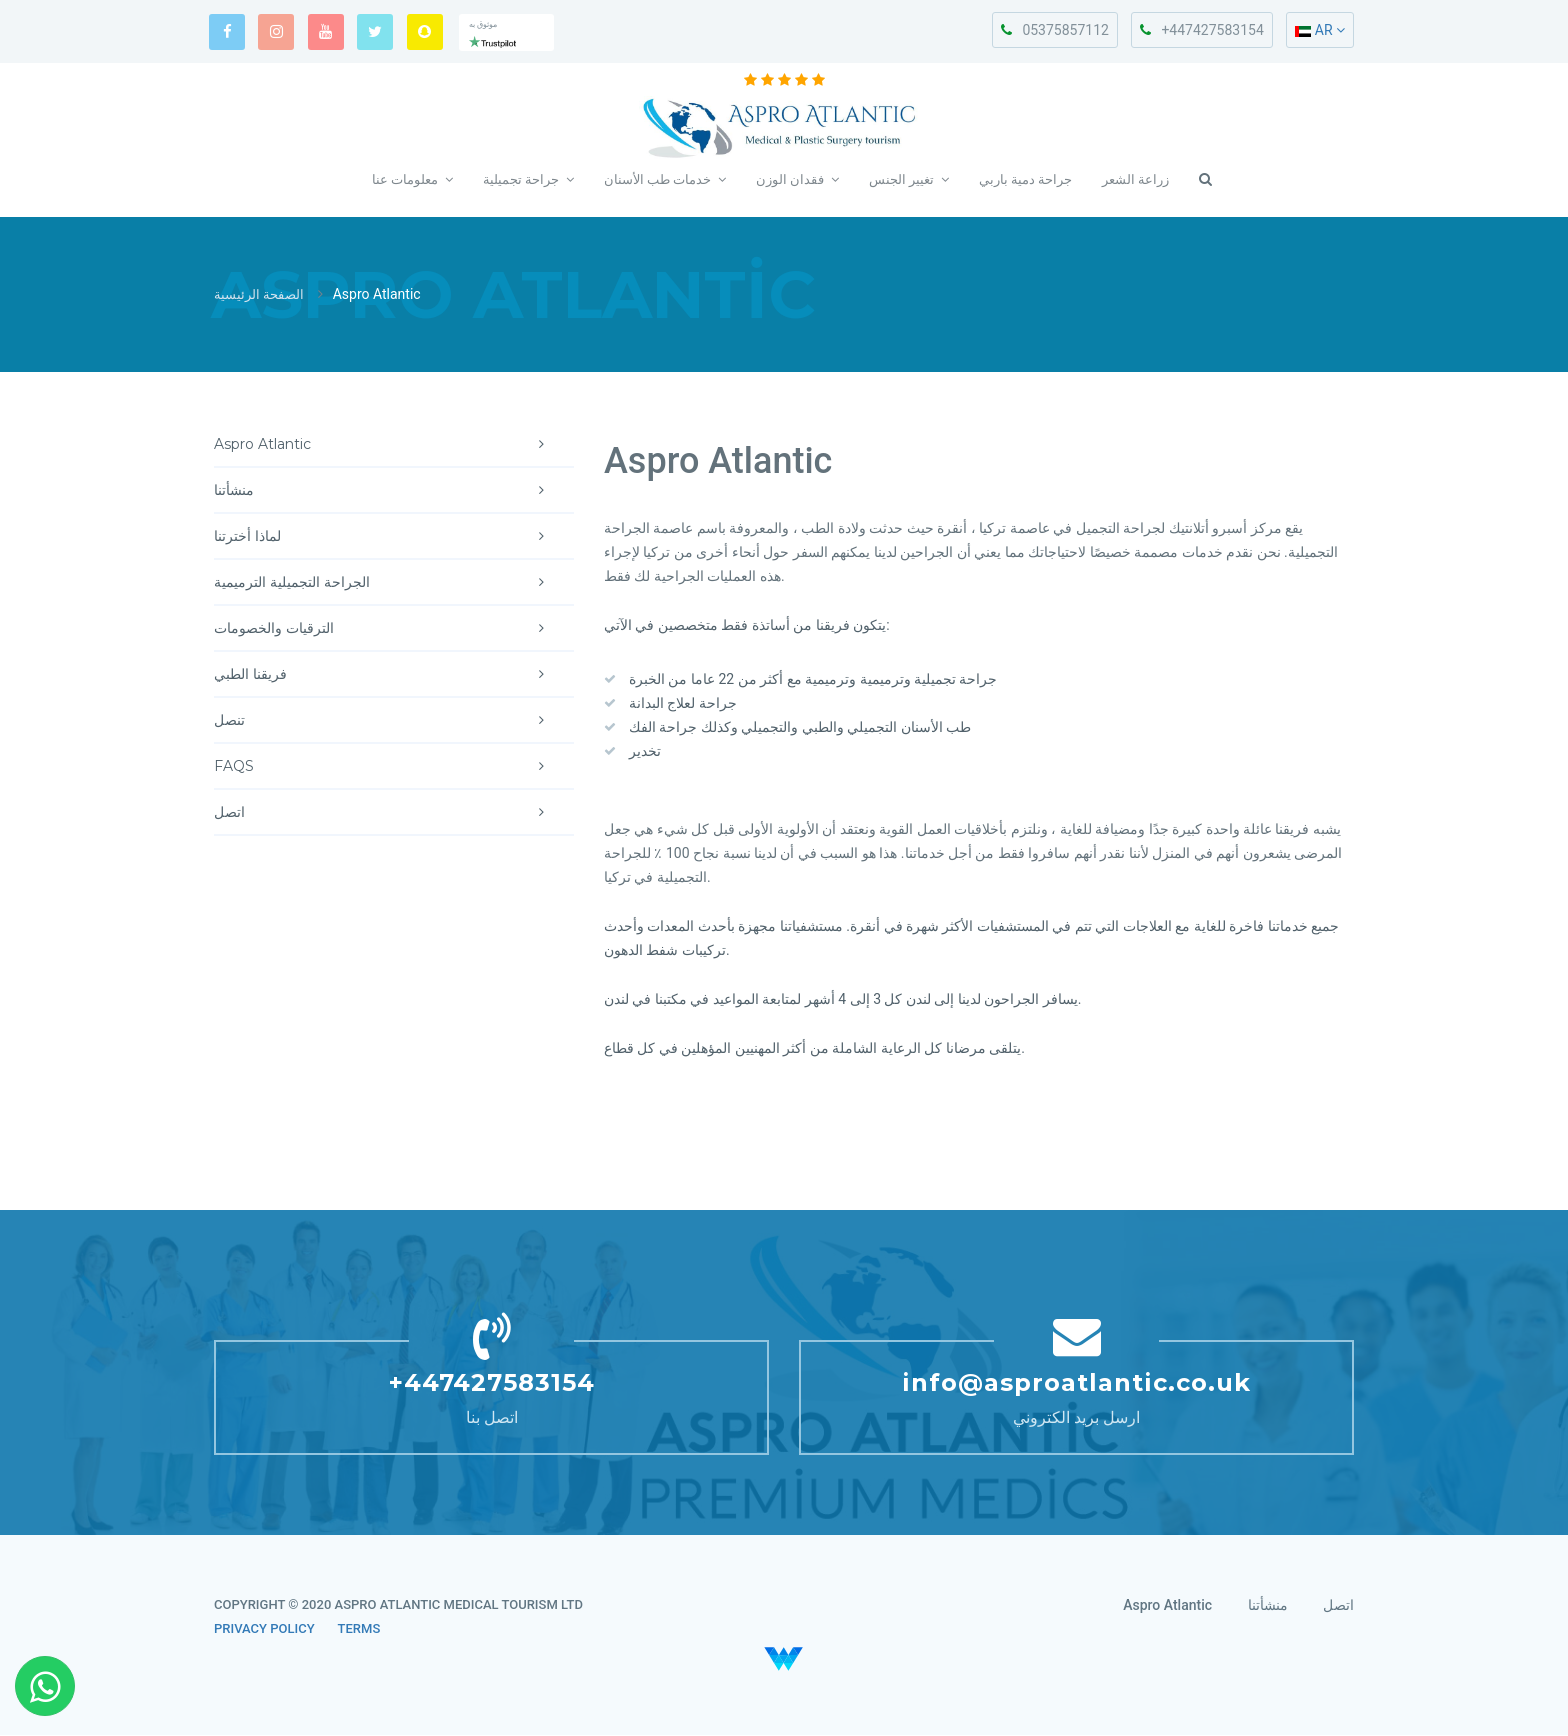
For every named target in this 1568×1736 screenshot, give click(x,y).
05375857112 (1055, 30)
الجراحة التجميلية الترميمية (394, 583)
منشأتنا (394, 491)
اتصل (394, 813)
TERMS (359, 1629)
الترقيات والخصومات (394, 629)
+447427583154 (1201, 30)
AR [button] (1320, 30)
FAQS (394, 767)
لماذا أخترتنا (394, 537)
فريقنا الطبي (394, 675)
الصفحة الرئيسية (261, 296)
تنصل (394, 721)
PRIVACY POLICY (264, 1629)
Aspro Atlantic (394, 445)
